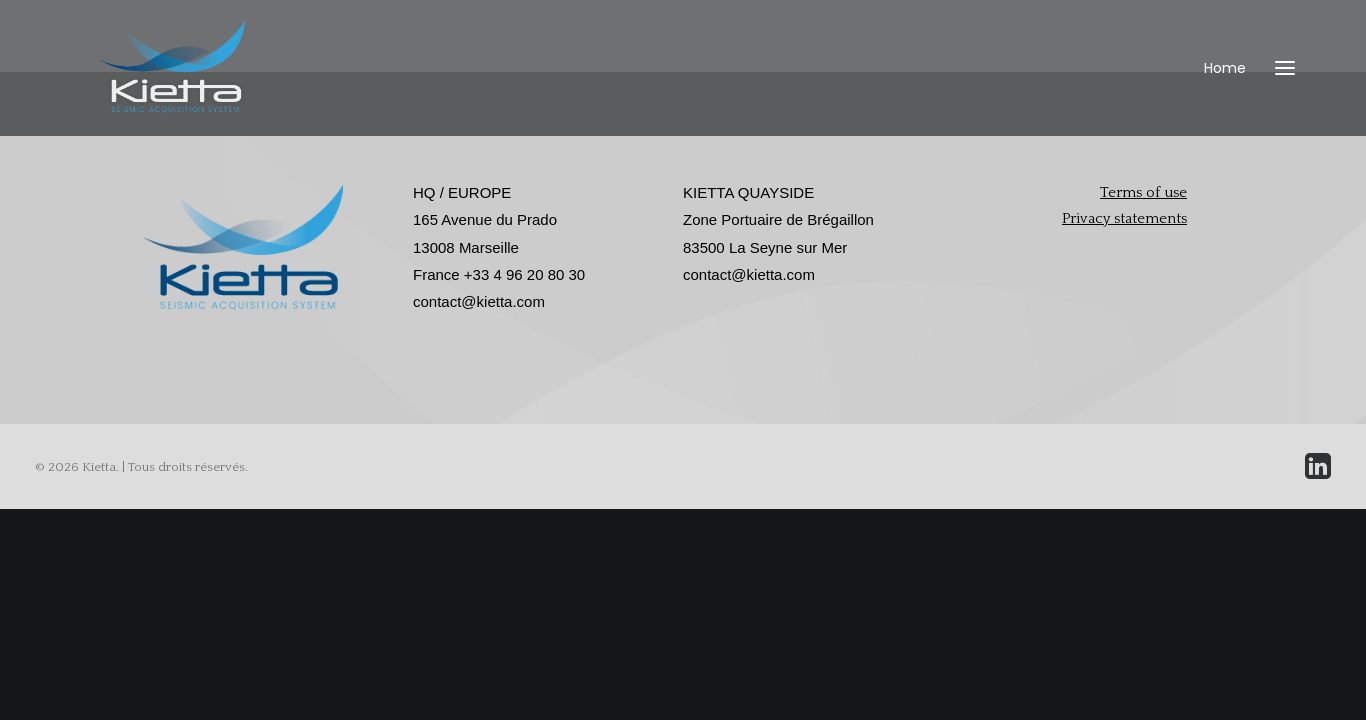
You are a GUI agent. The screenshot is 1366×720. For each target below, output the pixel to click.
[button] (1285, 102)
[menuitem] (1229, 102)
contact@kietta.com (479, 301)
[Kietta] (185, 102)
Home (1225, 102)
